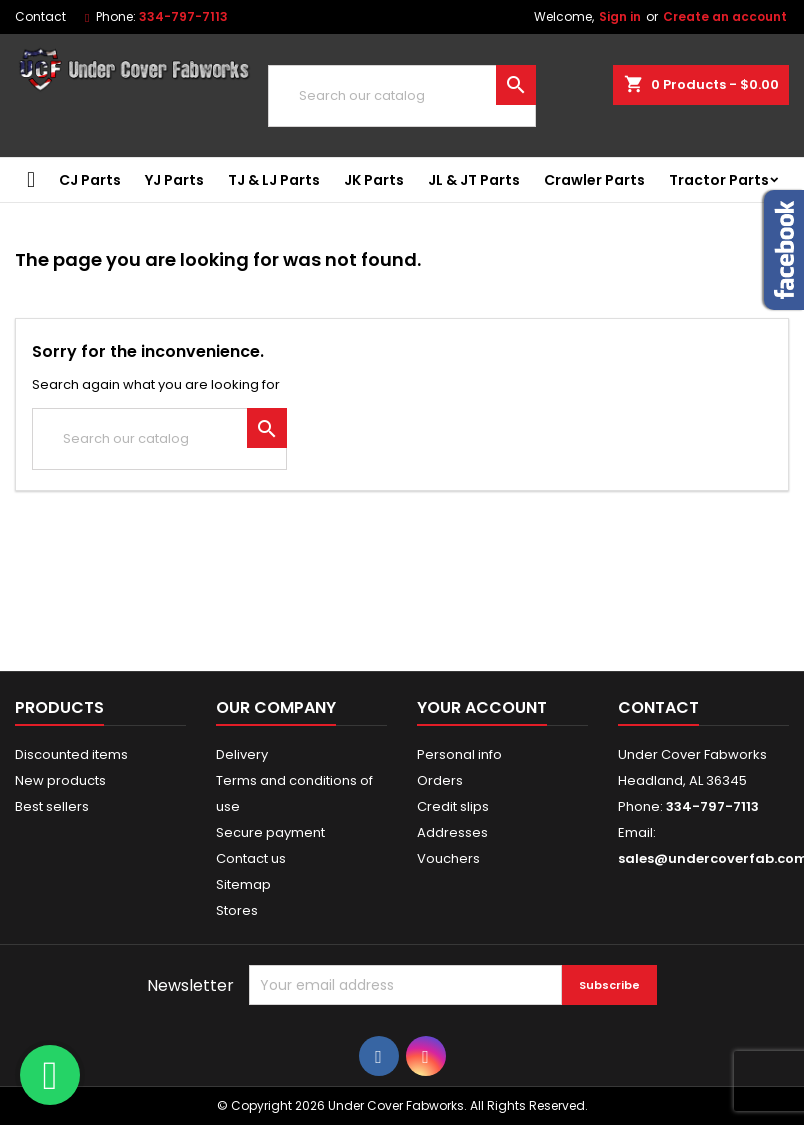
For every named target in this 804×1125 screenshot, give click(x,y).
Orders (440, 780)
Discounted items (71, 754)
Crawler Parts (594, 180)
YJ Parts (174, 180)
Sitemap (243, 884)
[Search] (402, 96)
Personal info (459, 754)
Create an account (725, 16)
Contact (40, 16)
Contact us (251, 858)
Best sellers (52, 806)
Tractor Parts (719, 180)
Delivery (242, 754)
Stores (237, 910)
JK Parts (374, 180)
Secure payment (270, 832)
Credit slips (453, 806)
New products (60, 780)
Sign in (620, 16)
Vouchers (448, 858)
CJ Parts (90, 180)
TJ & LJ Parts (274, 180)
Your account (482, 707)
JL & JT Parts (474, 180)
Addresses (452, 832)
